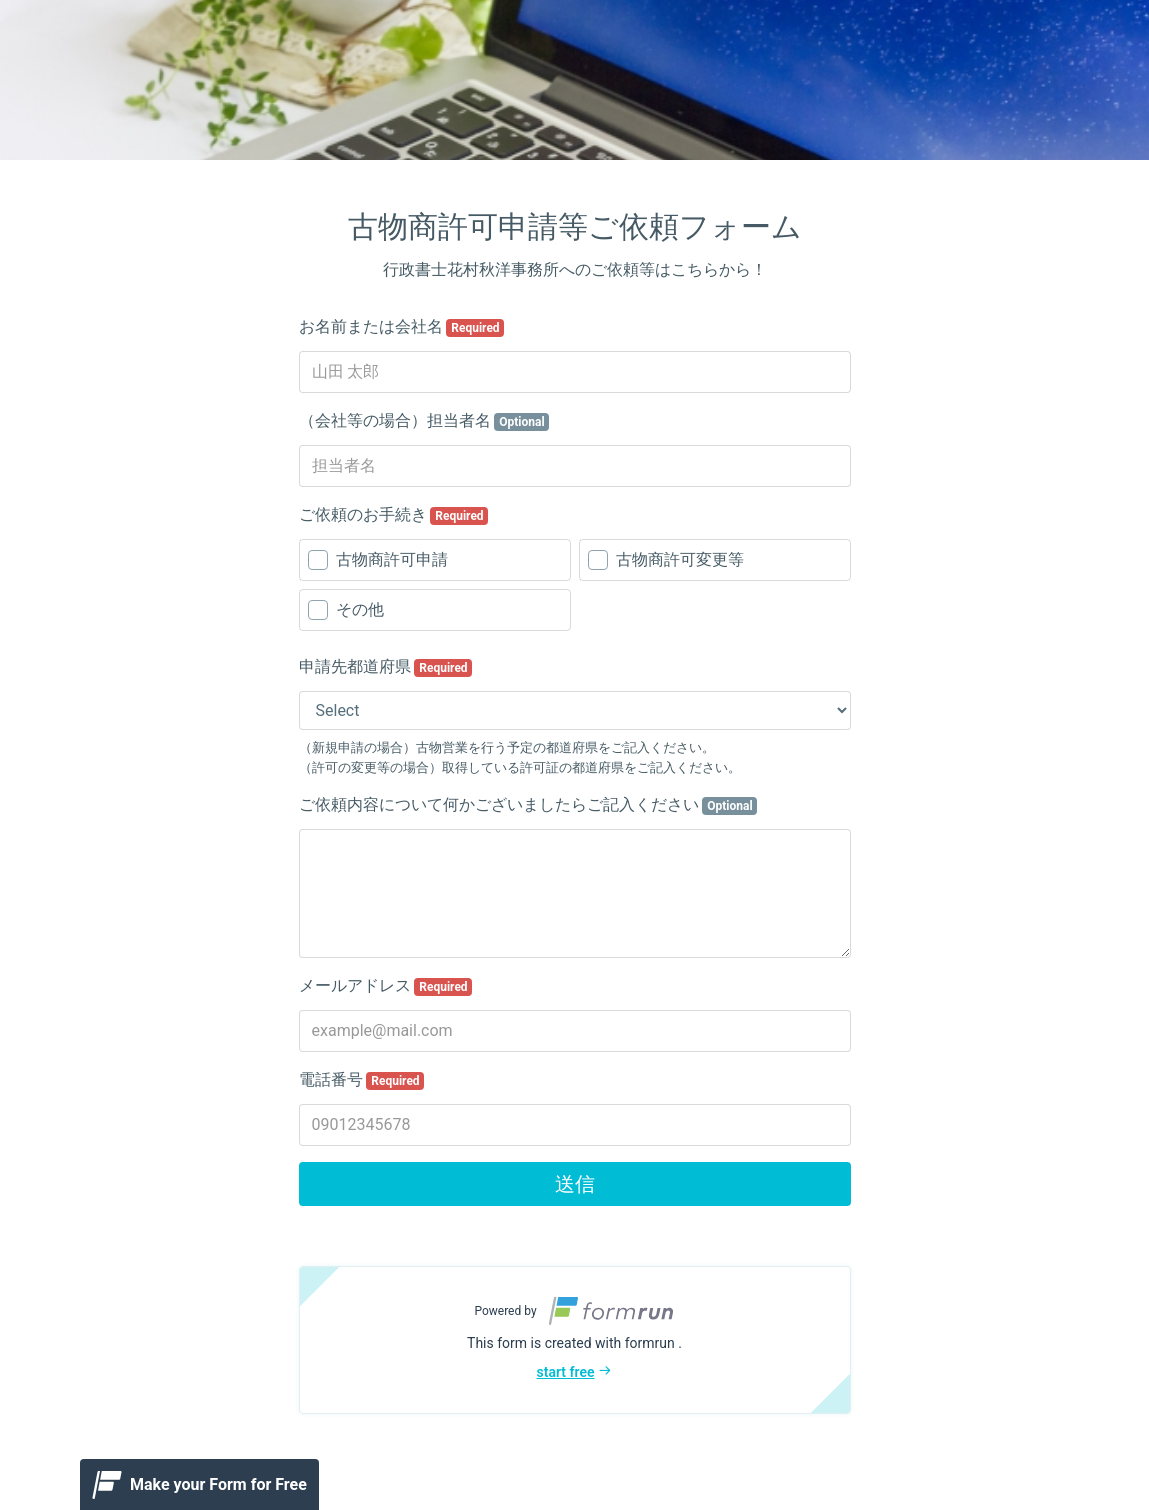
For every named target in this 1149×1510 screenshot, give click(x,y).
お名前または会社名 (402, 327)
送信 (575, 1184)
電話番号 (362, 1080)
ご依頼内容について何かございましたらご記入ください (528, 805)
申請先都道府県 (386, 667)
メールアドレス (386, 986)
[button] (575, 1340)
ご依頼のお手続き (394, 515)
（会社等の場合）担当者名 (424, 421)
